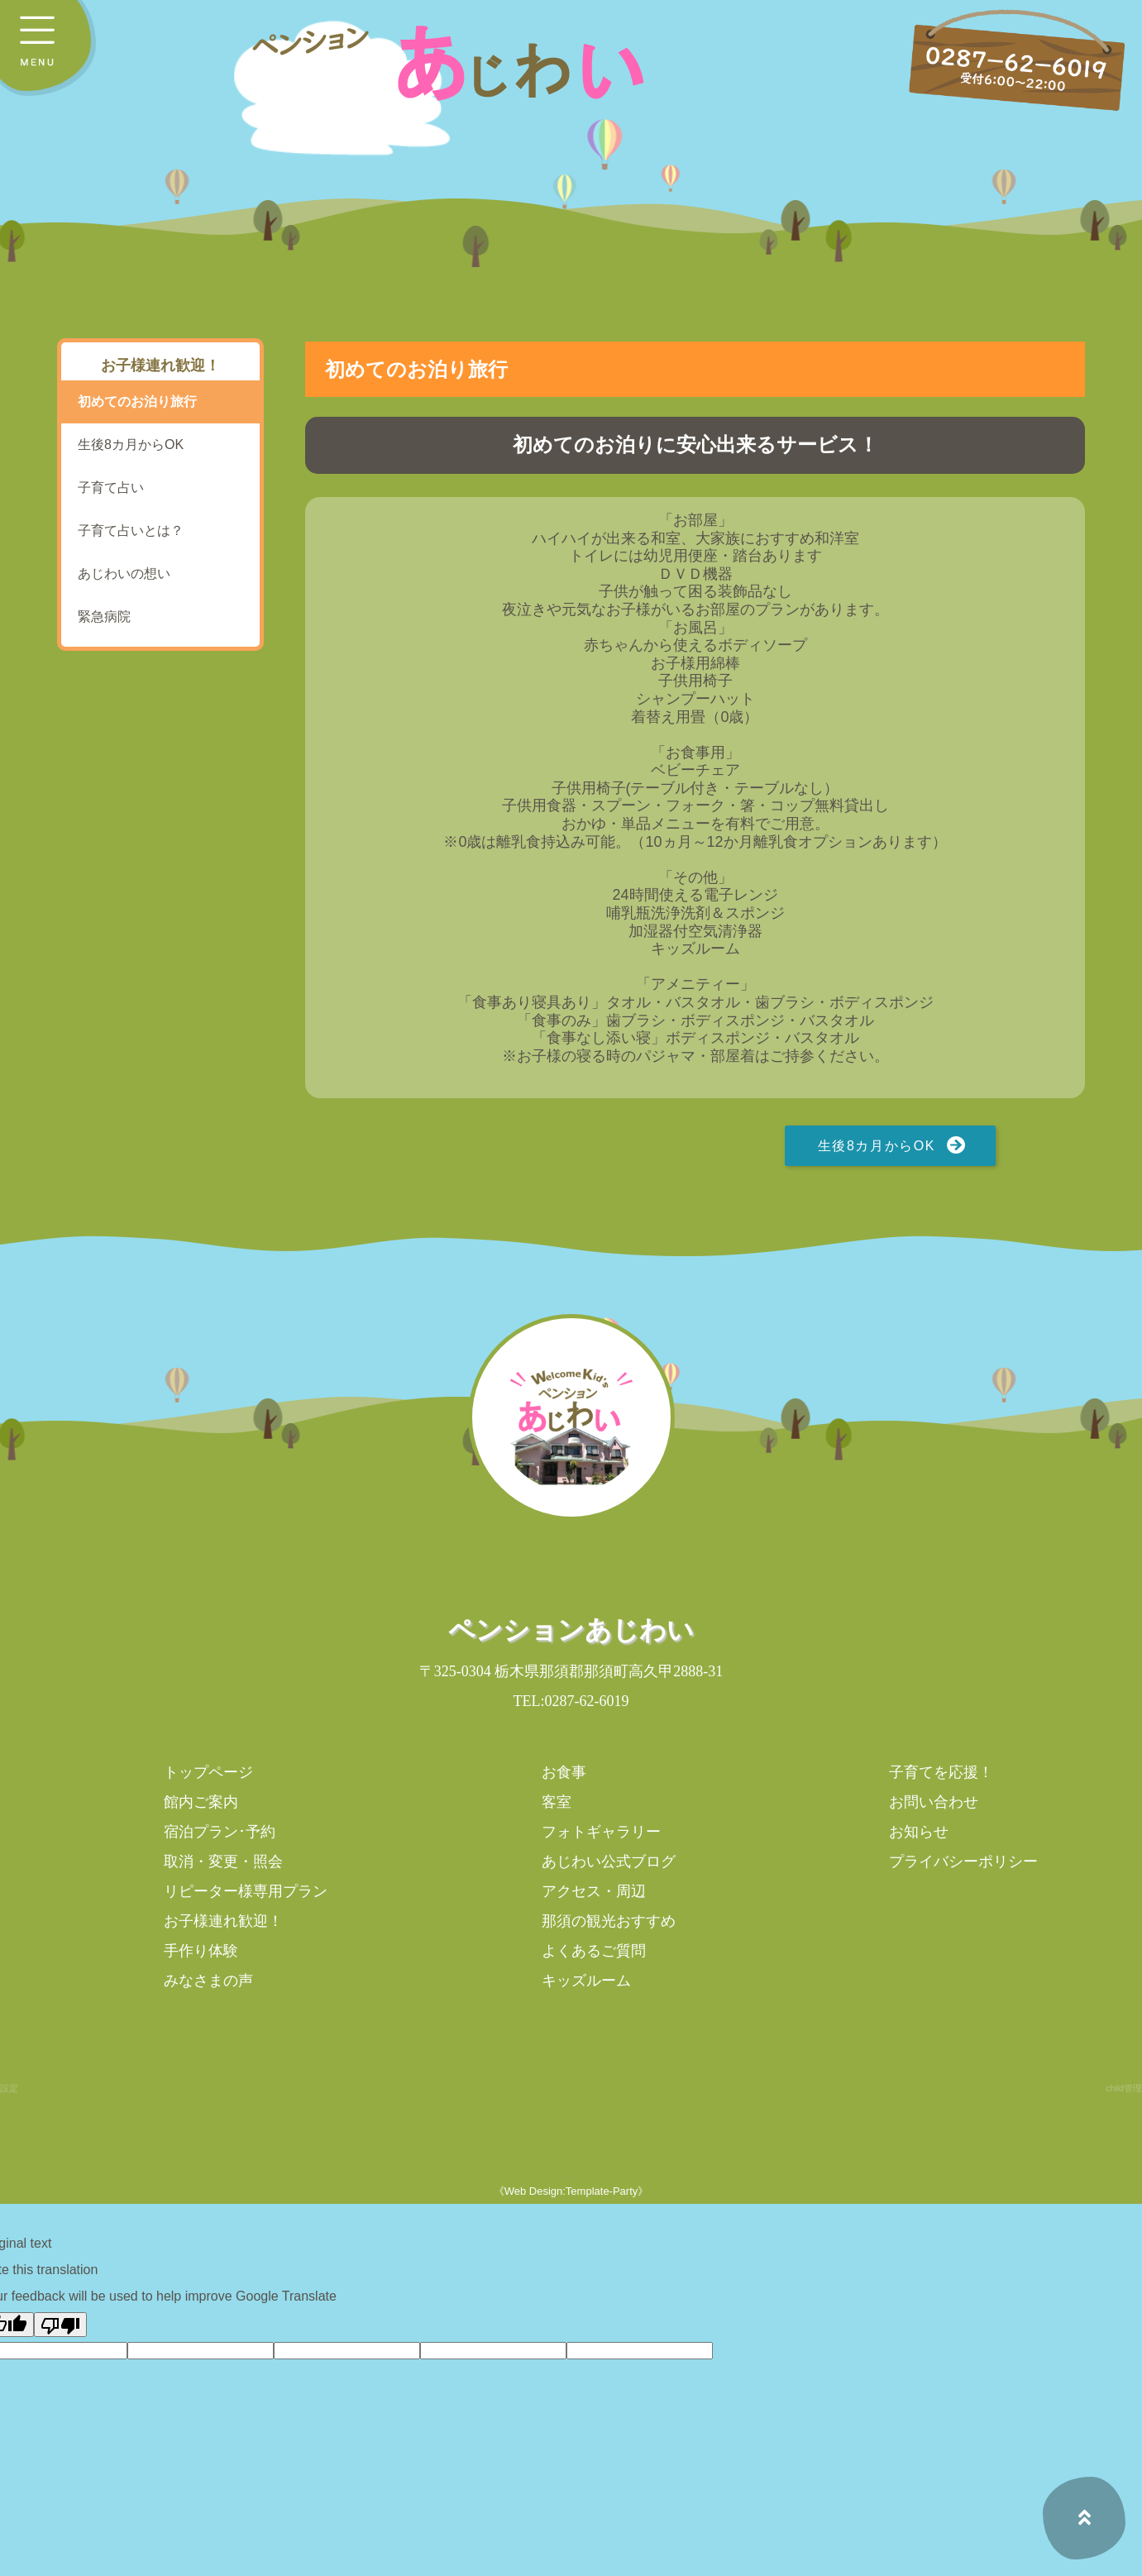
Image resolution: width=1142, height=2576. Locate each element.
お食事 (564, 1772)
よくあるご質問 (594, 1951)
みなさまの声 (208, 1980)
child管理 (1124, 2088)
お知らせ (918, 1831)
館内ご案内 (201, 1802)
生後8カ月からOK (876, 1146)
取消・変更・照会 (223, 1861)
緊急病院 (104, 616)
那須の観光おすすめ (609, 1921)
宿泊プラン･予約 (219, 1831)
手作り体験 (201, 1951)
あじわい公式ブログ (609, 1861)
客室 (556, 1802)
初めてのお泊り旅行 (137, 401)
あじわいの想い (124, 573)
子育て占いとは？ (131, 530)
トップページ (208, 1772)
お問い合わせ (933, 1802)
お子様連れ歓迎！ (223, 1921)
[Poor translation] (60, 2324)
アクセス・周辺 (594, 1891)
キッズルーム (586, 1980)
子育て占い (111, 487)
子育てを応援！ (941, 1772)
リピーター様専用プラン (245, 1891)
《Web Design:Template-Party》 (571, 2191)
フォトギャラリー (601, 1831)
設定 (9, 2088)
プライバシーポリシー (963, 1861)
